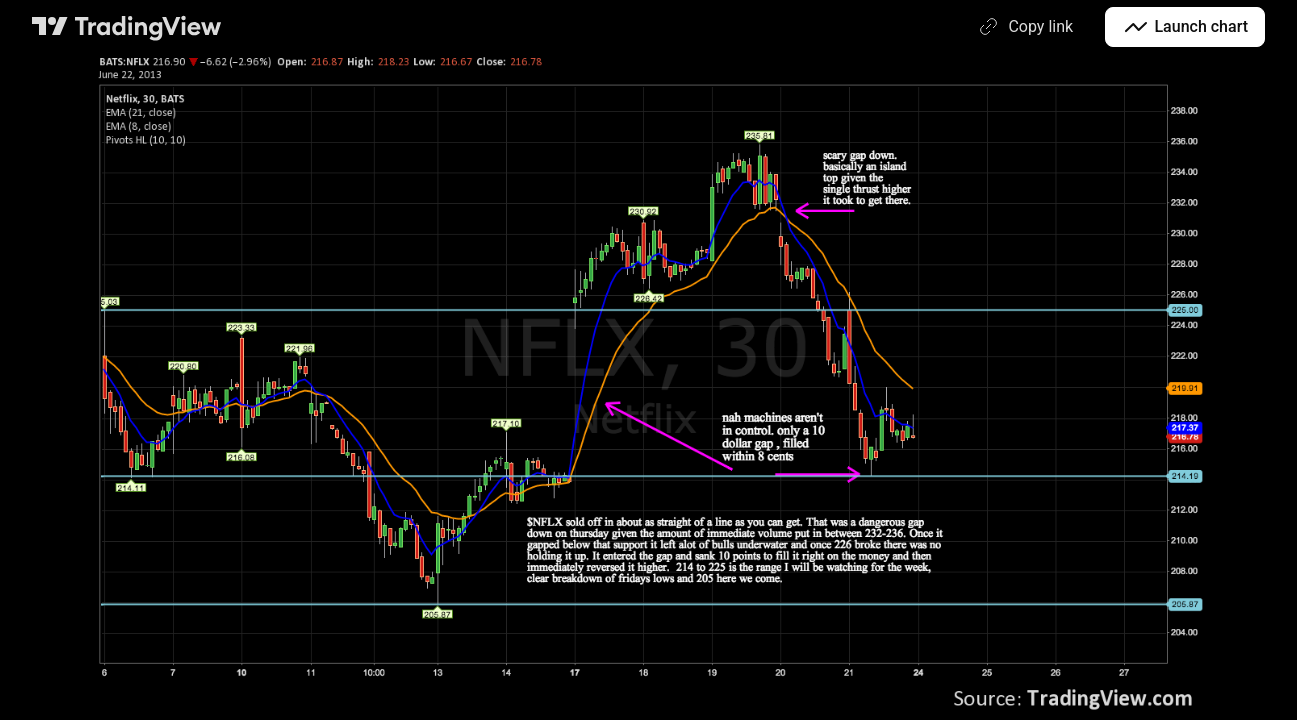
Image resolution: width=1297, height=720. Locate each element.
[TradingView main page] (127, 27)
